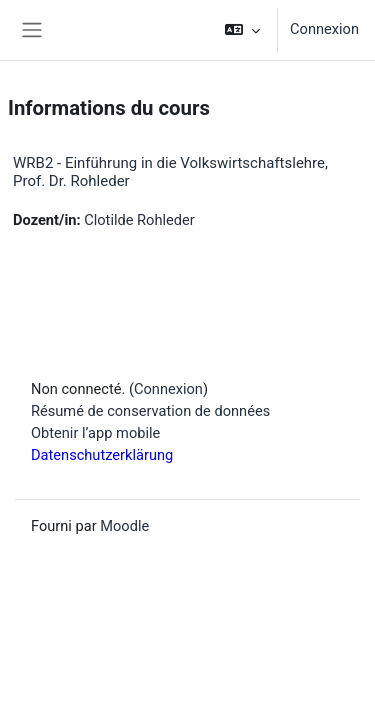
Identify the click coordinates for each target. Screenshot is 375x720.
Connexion (324, 29)
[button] (242, 30)
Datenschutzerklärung (102, 455)
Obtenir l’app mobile (95, 433)
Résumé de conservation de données (150, 411)
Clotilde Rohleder (139, 220)
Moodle (124, 526)
